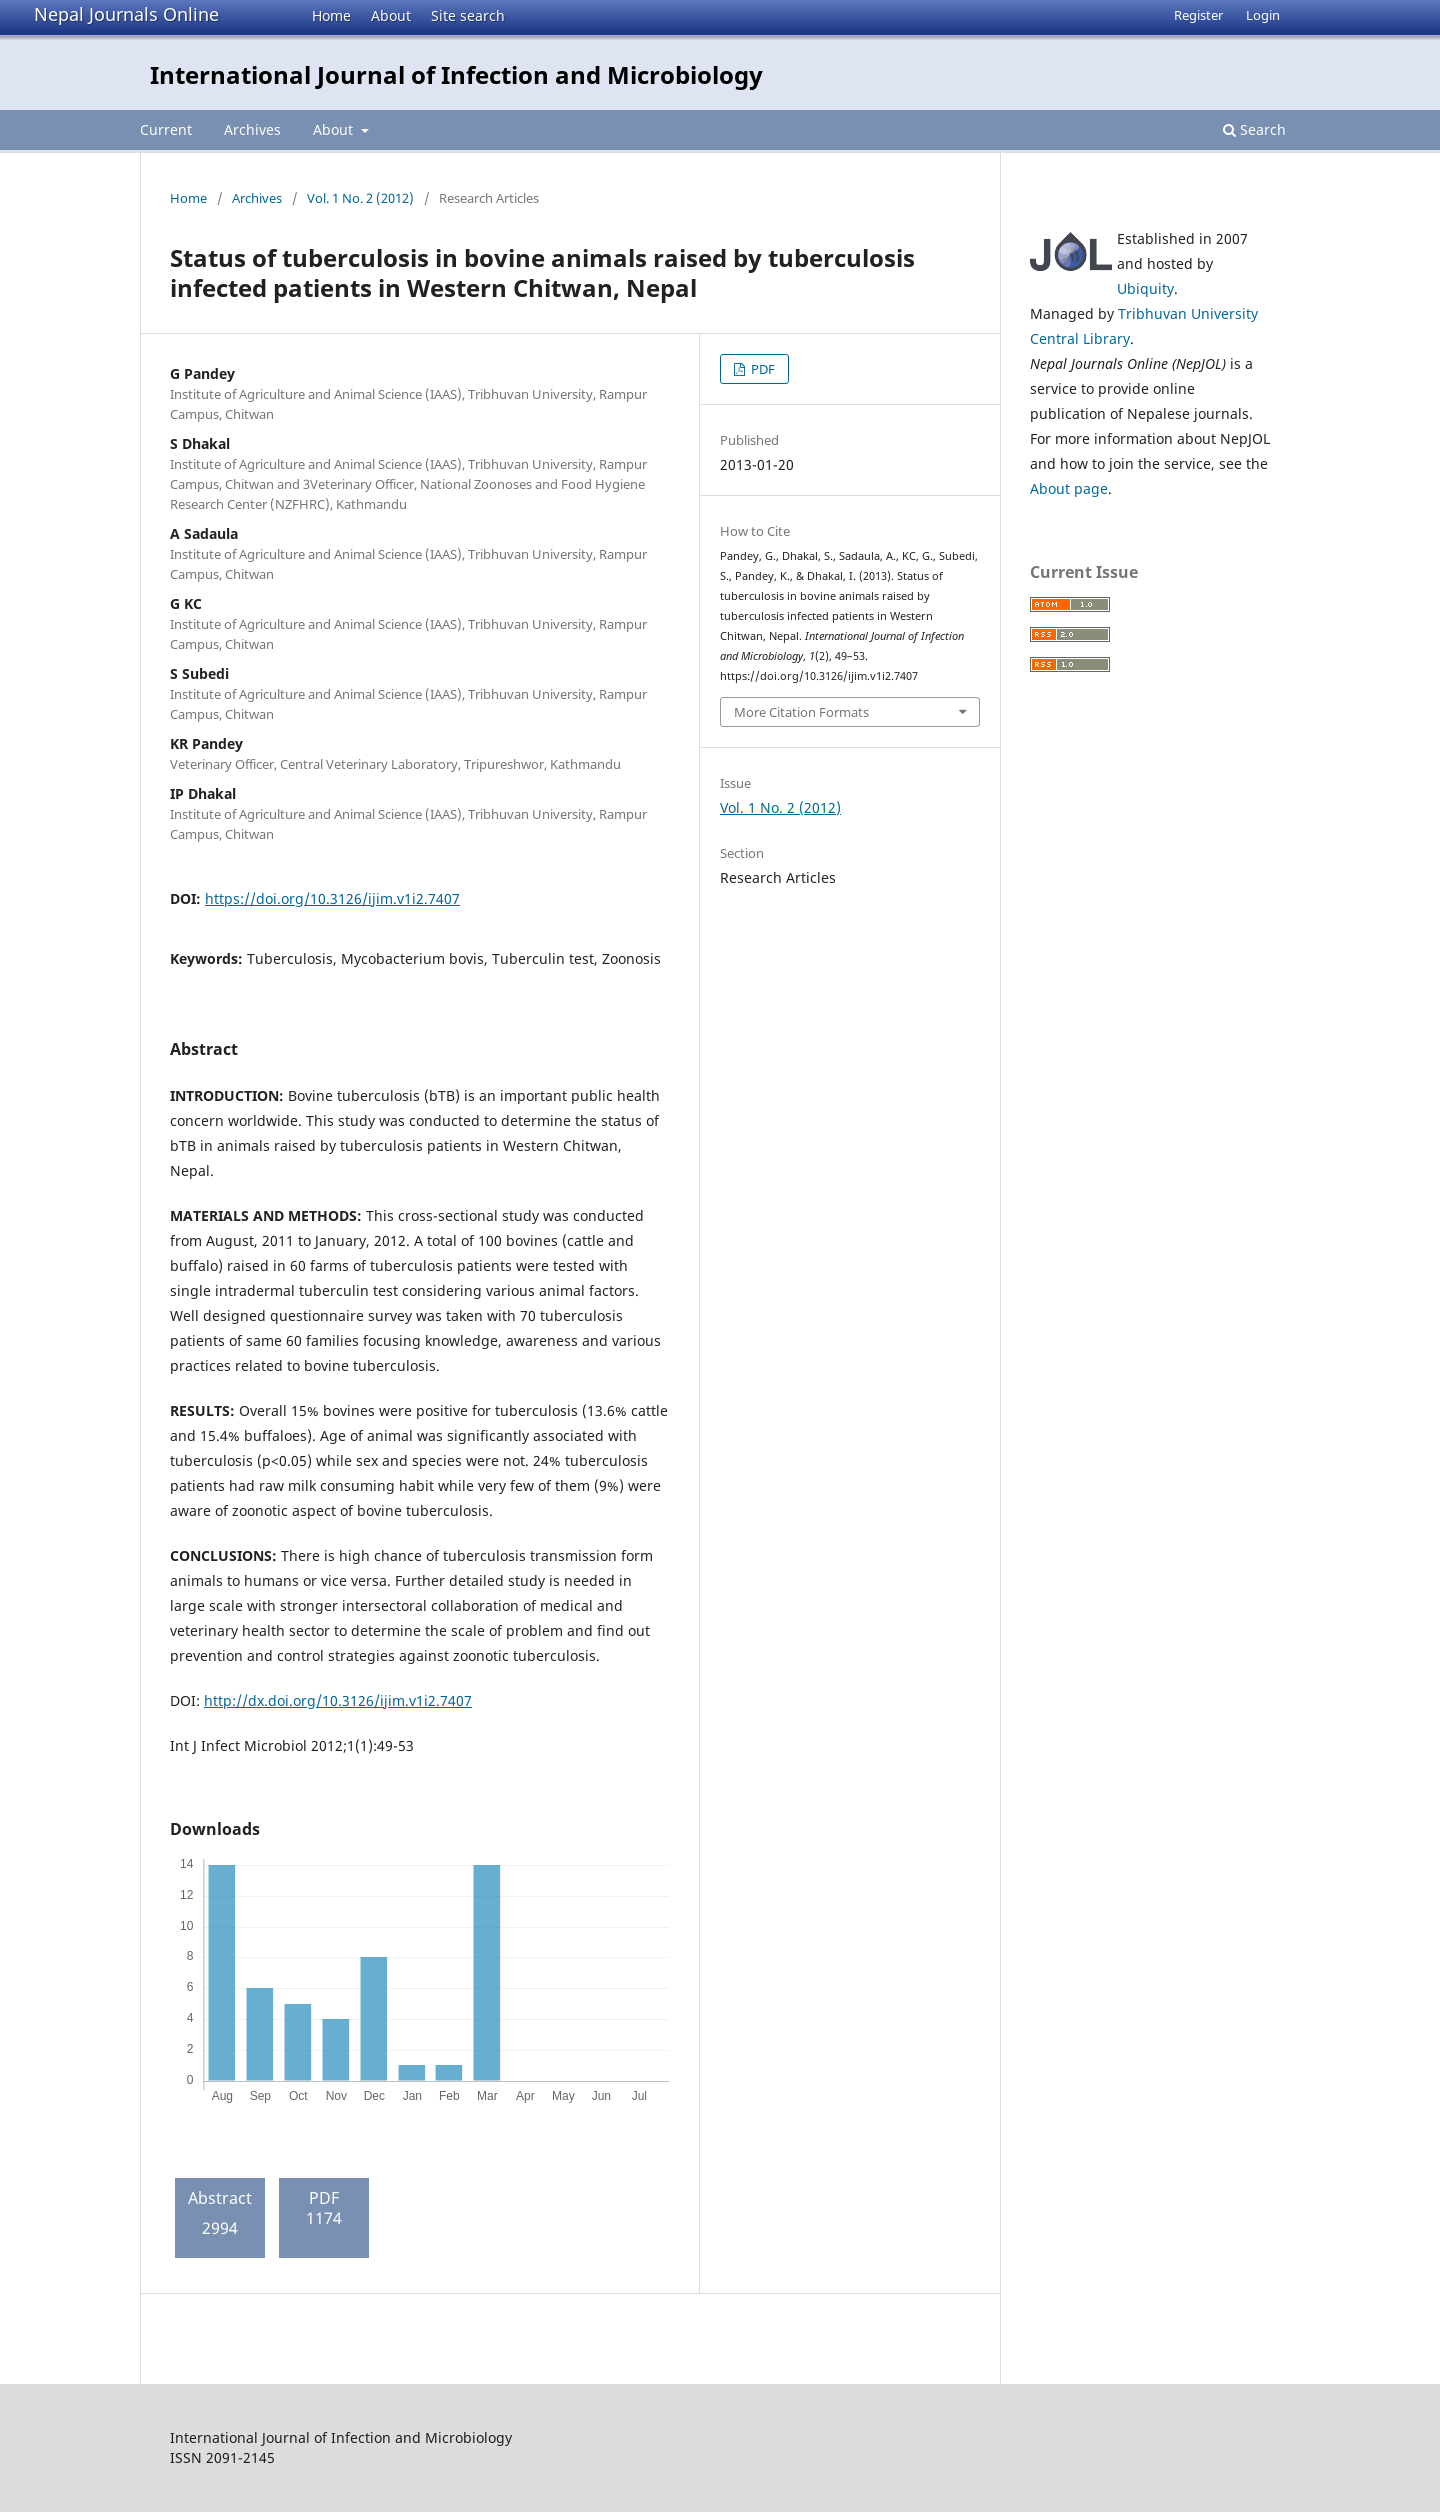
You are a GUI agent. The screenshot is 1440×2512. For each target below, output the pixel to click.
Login (1263, 15)
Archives (252, 129)
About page (1069, 488)
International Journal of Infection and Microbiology (456, 74)
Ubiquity (1145, 288)
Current (166, 129)
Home (331, 15)
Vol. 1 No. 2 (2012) (360, 198)
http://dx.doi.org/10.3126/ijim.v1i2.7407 (338, 1700)
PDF (761, 369)
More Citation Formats (801, 712)
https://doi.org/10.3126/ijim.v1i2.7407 (332, 898)
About (391, 15)
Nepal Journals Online (126, 14)
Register (1198, 15)
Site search (468, 15)
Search (1254, 129)
